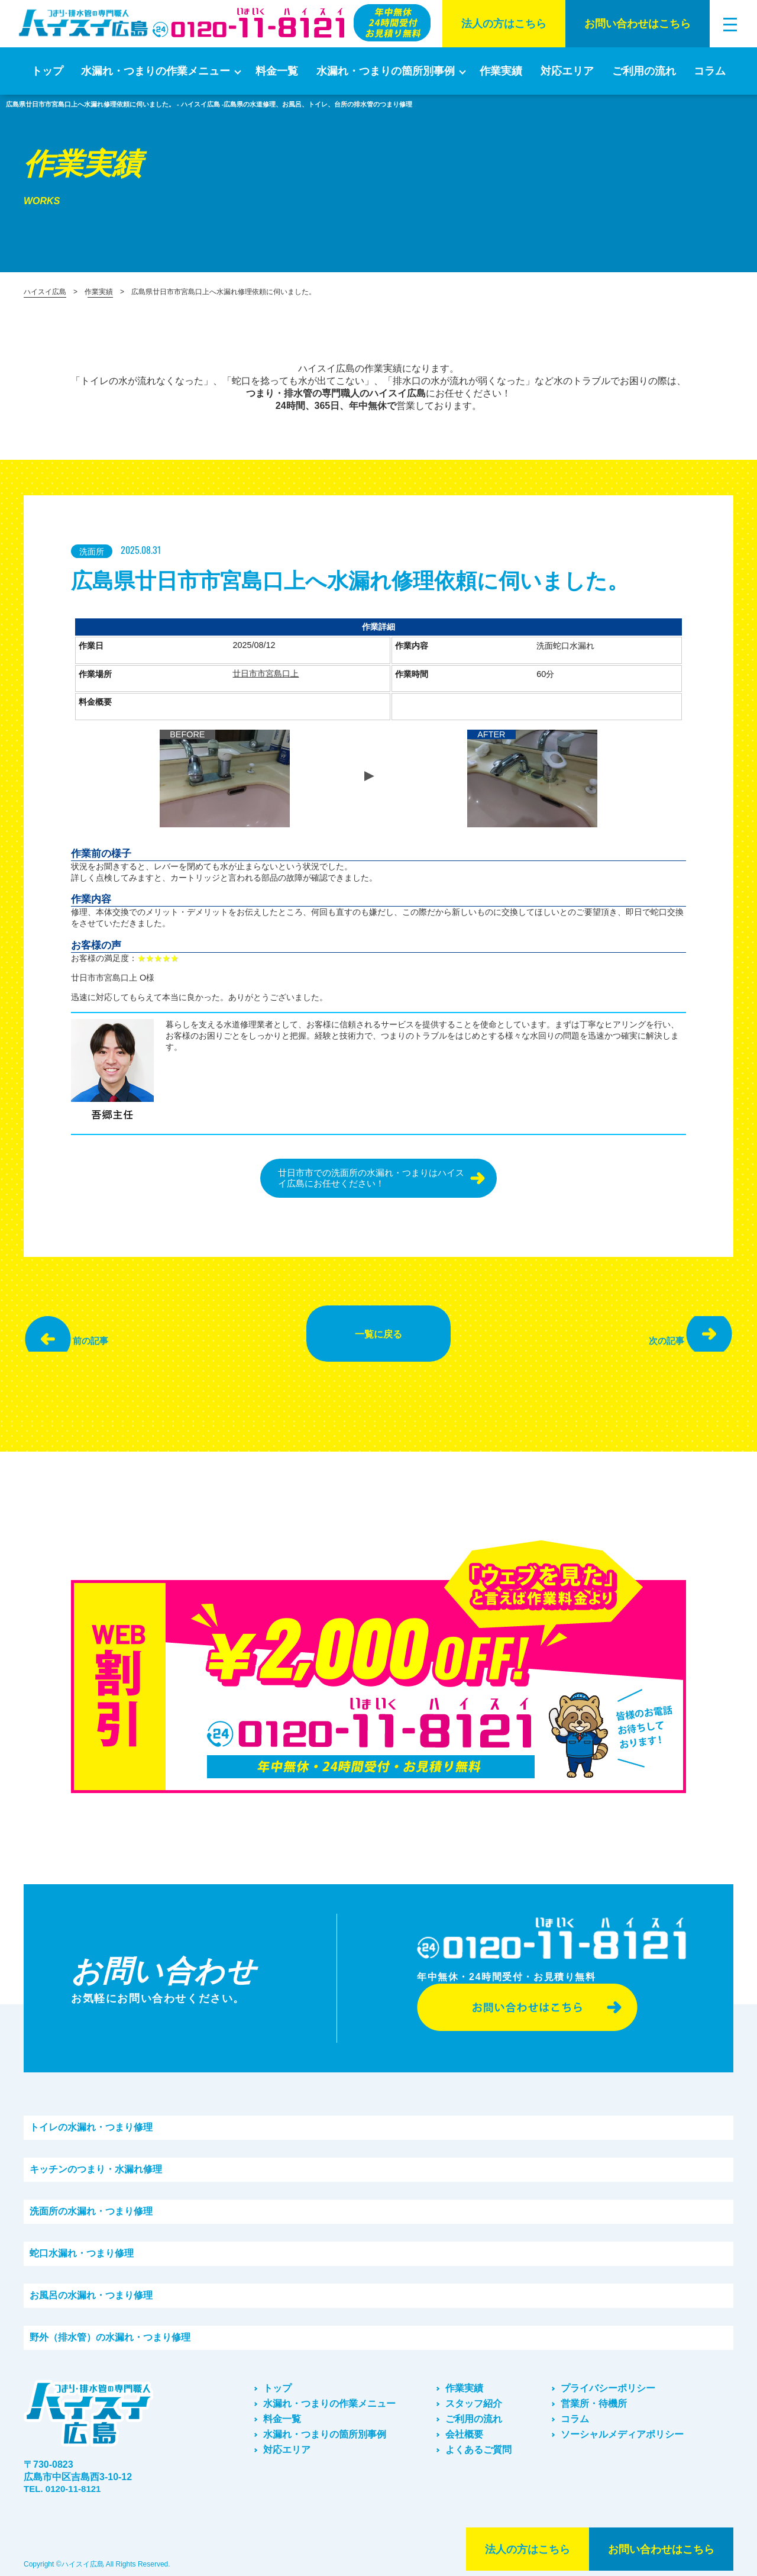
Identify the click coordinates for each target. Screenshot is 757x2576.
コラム (710, 71)
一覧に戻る (378, 1330)
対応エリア (567, 71)
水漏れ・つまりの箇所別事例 (385, 71)
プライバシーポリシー (608, 2380)
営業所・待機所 (594, 2396)
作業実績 (501, 71)
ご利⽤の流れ (644, 71)
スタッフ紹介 (473, 2396)
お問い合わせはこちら (637, 24)
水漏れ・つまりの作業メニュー (155, 71)
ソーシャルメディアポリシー (622, 2427)
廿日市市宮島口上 (265, 674)
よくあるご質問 (478, 2442)
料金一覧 (276, 71)
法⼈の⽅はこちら (503, 24)
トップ (47, 71)
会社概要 (464, 2427)
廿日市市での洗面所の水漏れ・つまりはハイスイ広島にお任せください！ (368, 1178)
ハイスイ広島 (45, 292)
